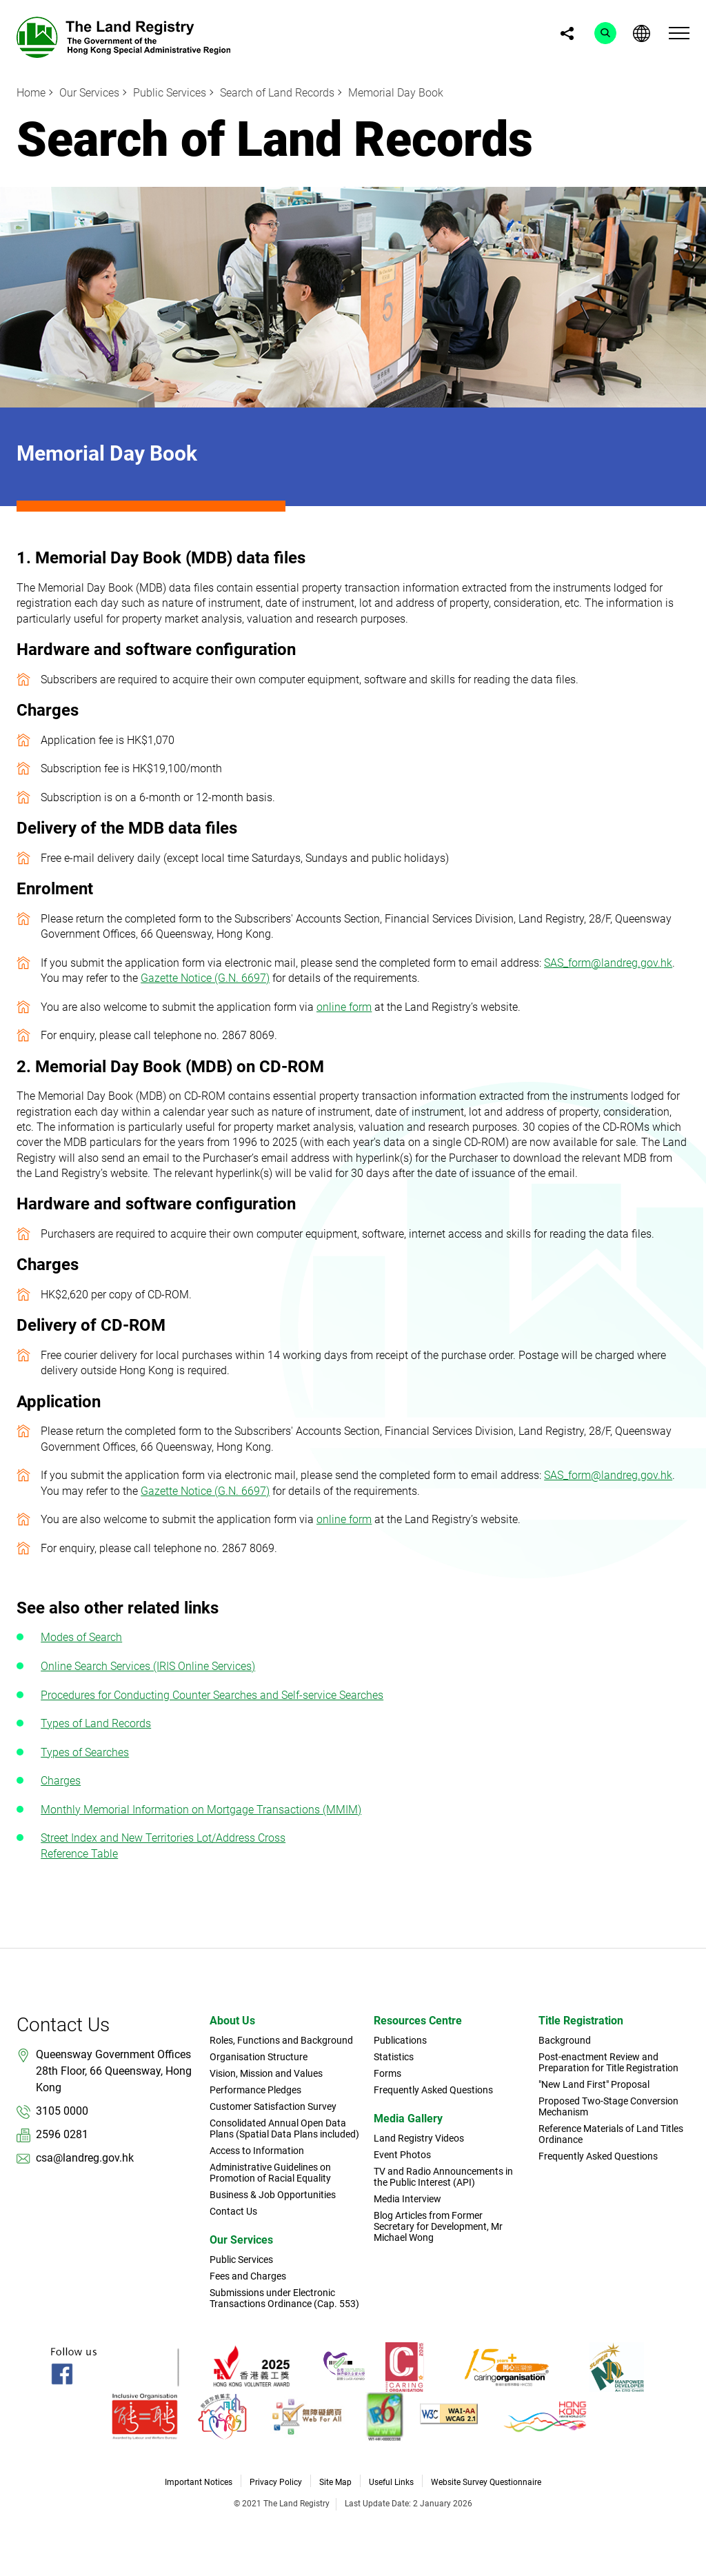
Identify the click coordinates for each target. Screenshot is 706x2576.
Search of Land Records (277, 92)
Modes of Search (81, 1637)
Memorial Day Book (395, 92)
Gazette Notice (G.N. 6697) (205, 978)
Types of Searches (85, 1752)
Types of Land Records (96, 1723)
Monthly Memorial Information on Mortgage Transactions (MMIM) (201, 1809)
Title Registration (580, 2020)
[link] (123, 36)
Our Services (89, 92)
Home (31, 92)
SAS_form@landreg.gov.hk (608, 962)
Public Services (169, 92)
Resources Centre (418, 2020)
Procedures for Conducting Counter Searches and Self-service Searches (212, 1695)
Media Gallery (408, 2118)
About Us (232, 2020)
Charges (61, 1780)
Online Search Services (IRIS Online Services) (148, 1666)
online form (344, 1007)
